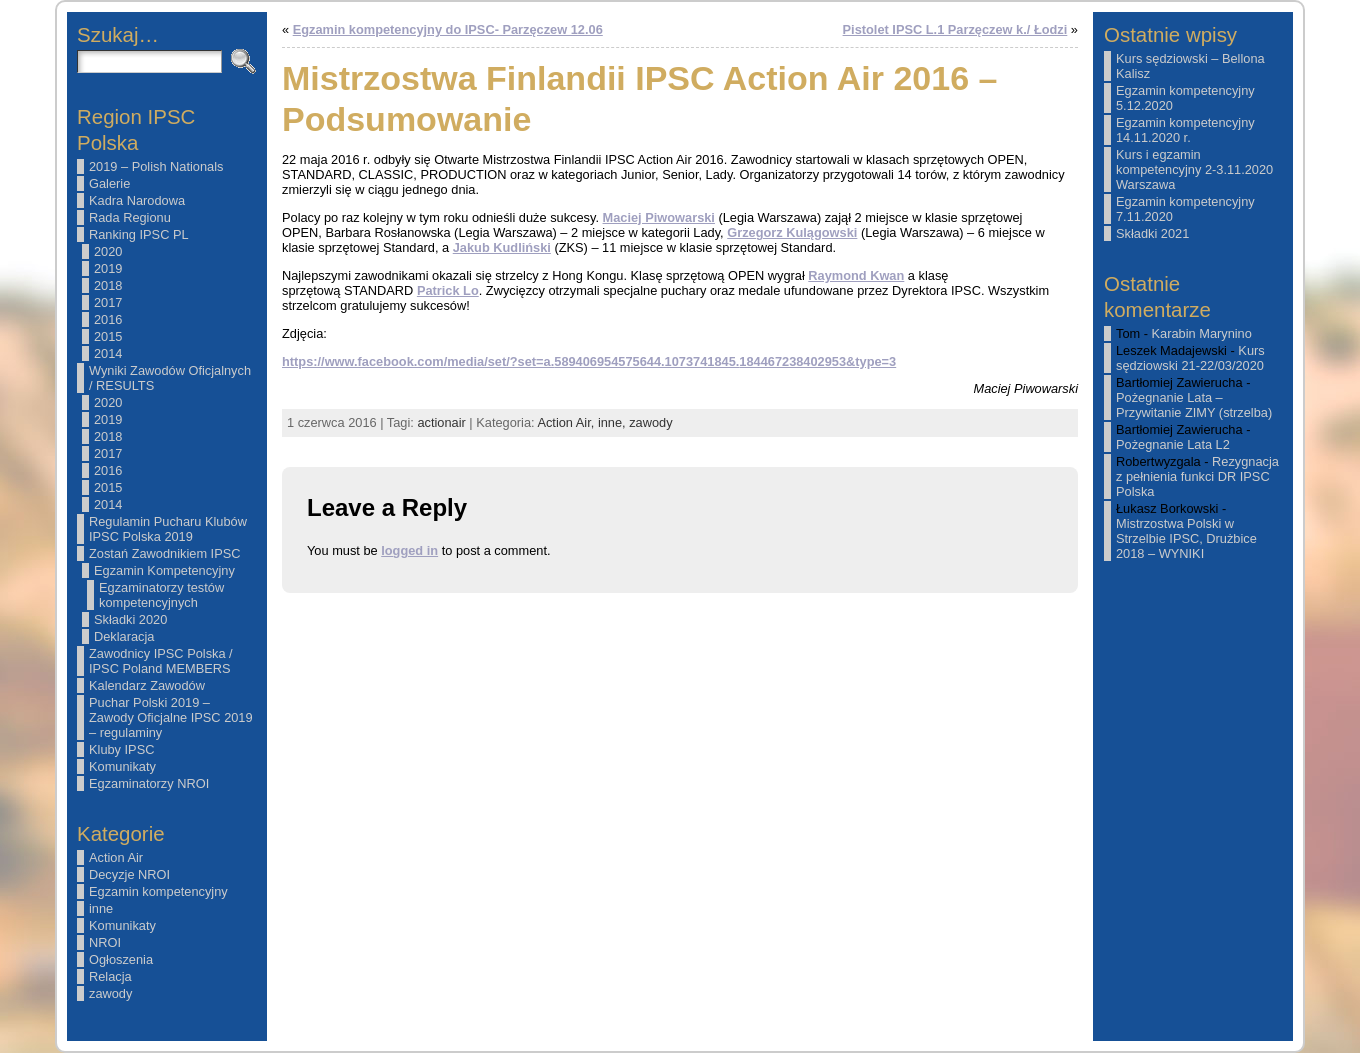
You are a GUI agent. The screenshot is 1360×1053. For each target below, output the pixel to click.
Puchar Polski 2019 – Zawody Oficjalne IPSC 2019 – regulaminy (171, 717)
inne (101, 908)
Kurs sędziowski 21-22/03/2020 (1190, 358)
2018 (108, 285)
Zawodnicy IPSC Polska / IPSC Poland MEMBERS (161, 661)
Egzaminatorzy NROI (149, 783)
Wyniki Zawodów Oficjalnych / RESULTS (170, 378)
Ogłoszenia (121, 959)
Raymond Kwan (856, 275)
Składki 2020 (130, 619)
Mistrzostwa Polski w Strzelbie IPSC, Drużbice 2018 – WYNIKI (1186, 538)
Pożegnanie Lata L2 (1173, 444)
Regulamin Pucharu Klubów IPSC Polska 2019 (168, 529)
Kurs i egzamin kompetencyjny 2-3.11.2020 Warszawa (1194, 169)
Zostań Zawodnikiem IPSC (165, 553)
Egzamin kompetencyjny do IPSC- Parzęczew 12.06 (448, 29)
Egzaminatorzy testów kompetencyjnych (161, 595)
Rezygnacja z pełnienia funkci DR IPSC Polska (1197, 476)
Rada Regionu (130, 217)
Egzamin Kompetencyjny (164, 570)
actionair (441, 422)
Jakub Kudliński (502, 247)
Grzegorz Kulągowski (792, 232)
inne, (613, 422)
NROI (105, 942)
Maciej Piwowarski (659, 217)
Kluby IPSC (121, 749)
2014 (108, 353)
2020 (108, 251)
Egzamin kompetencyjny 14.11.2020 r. (1185, 130)
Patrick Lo (448, 290)
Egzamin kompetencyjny (158, 891)
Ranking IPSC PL (139, 234)
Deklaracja (124, 636)
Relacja (110, 976)
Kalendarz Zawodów (147, 685)
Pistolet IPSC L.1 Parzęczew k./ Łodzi (955, 29)
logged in (409, 550)
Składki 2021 (1152, 233)
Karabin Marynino (1202, 333)
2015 (108, 336)
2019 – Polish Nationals (156, 166)
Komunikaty (122, 766)
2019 (108, 268)
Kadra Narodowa (137, 200)
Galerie (109, 183)
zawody (110, 993)
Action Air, (567, 422)
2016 (108, 319)
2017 (108, 302)
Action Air (116, 857)
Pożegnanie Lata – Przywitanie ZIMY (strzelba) (1194, 405)
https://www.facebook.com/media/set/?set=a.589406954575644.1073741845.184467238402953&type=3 (589, 361)
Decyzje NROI (129, 874)
